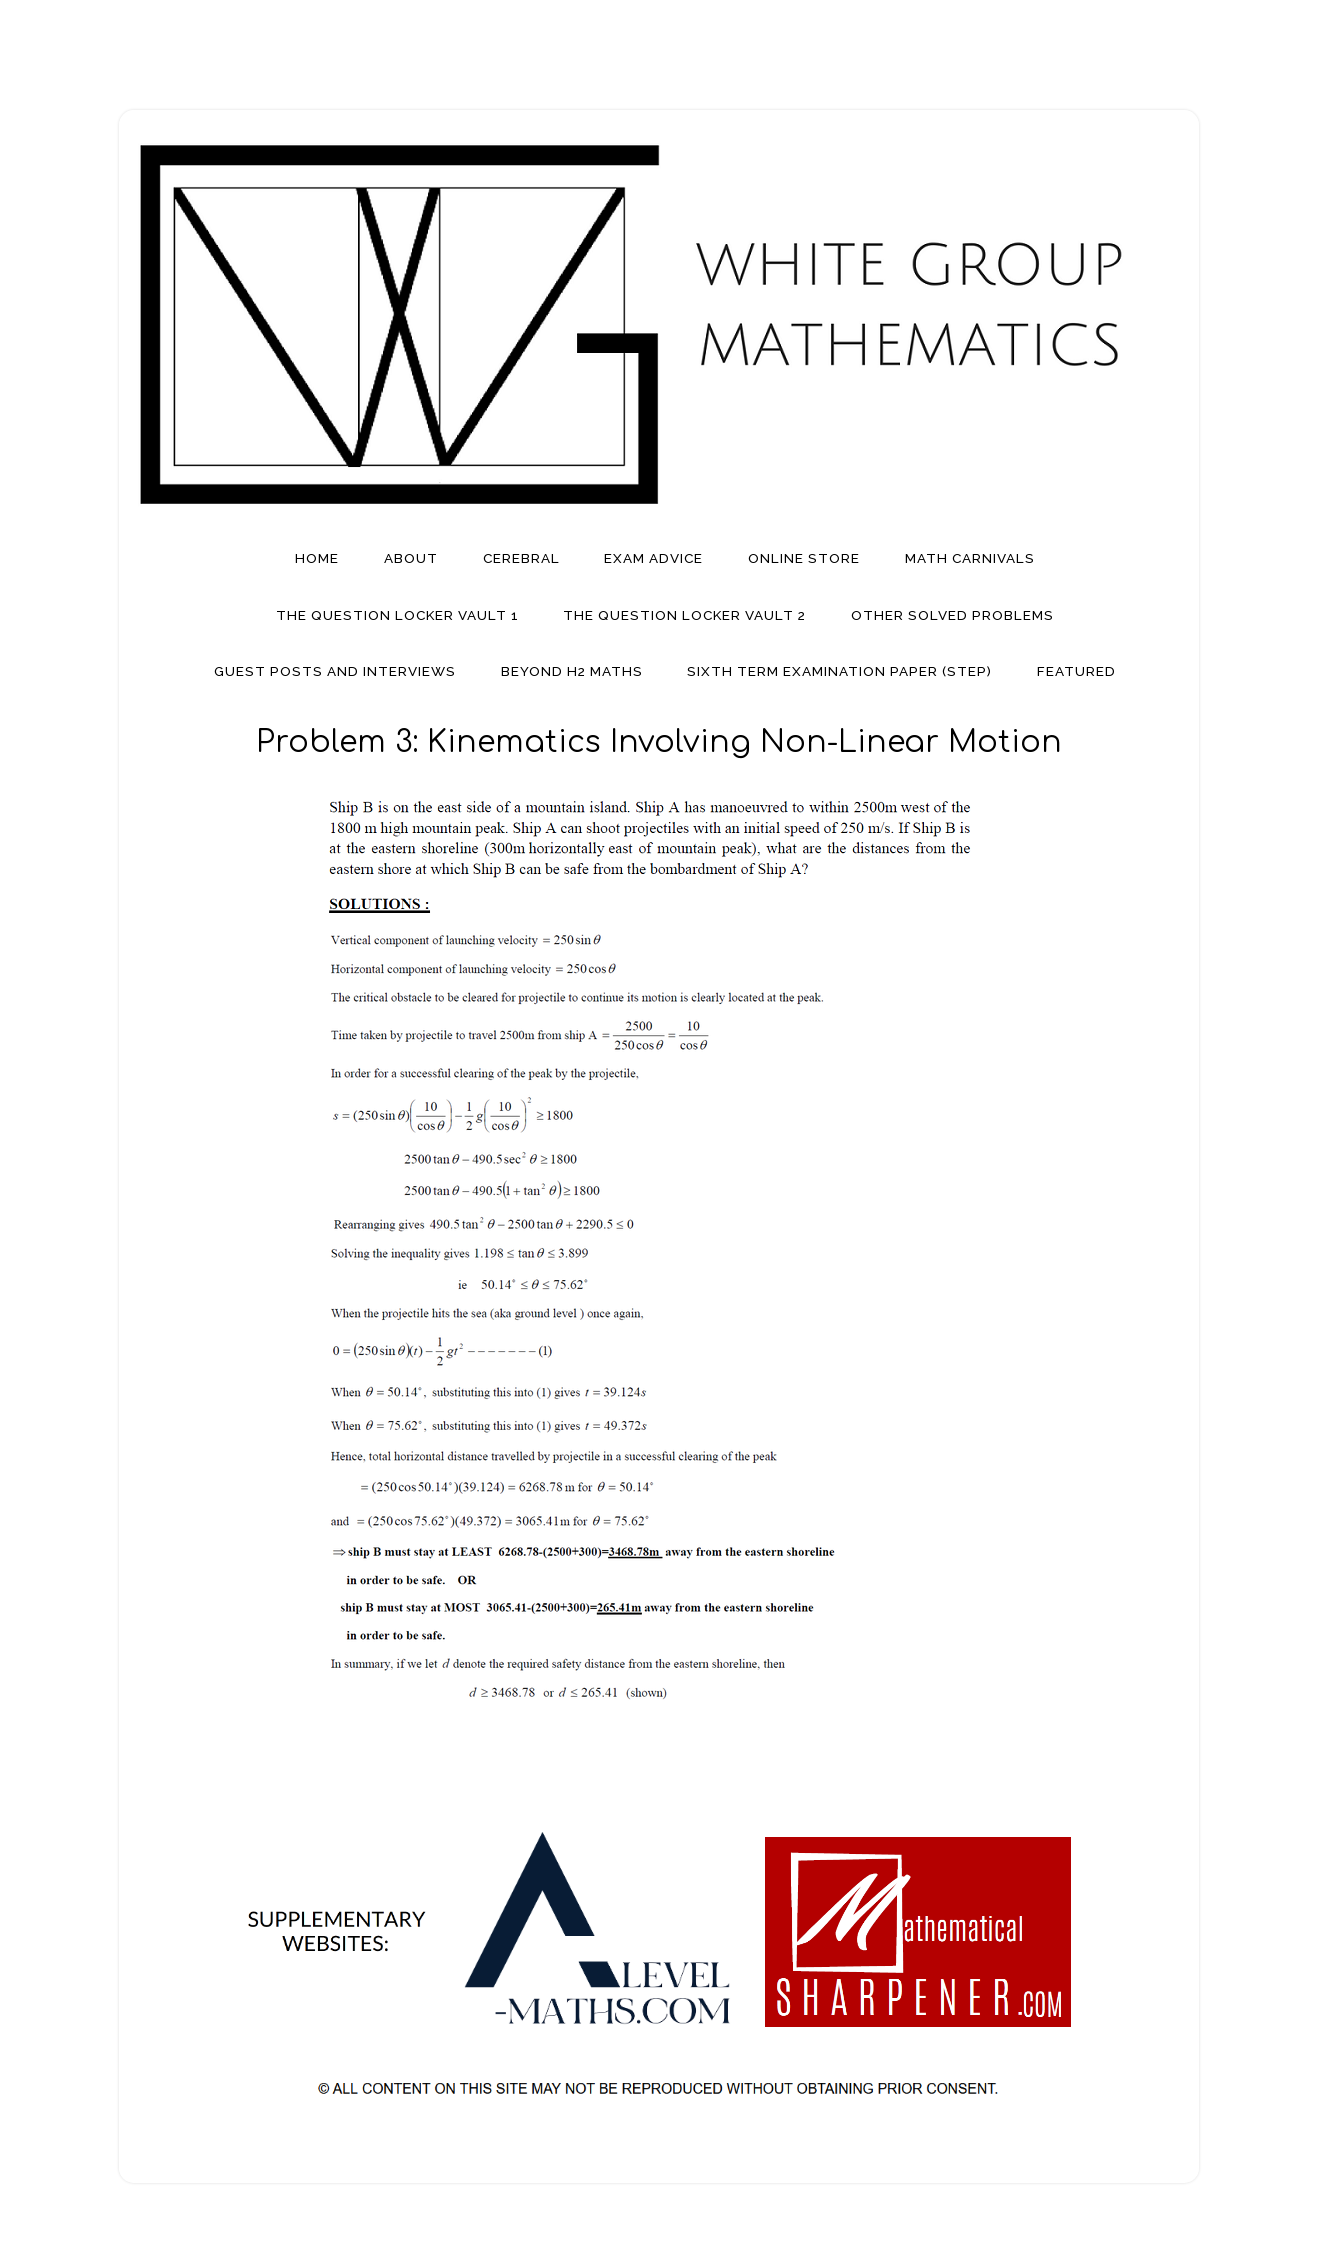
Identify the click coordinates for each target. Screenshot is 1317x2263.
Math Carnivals (970, 558)
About (411, 558)
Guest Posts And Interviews (335, 671)
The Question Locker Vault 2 (684, 615)
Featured (1076, 671)
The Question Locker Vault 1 (397, 615)
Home (317, 558)
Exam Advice (653, 558)
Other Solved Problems (952, 615)
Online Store (804, 558)
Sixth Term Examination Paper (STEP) (839, 671)
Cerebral (521, 558)
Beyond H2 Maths (572, 671)
